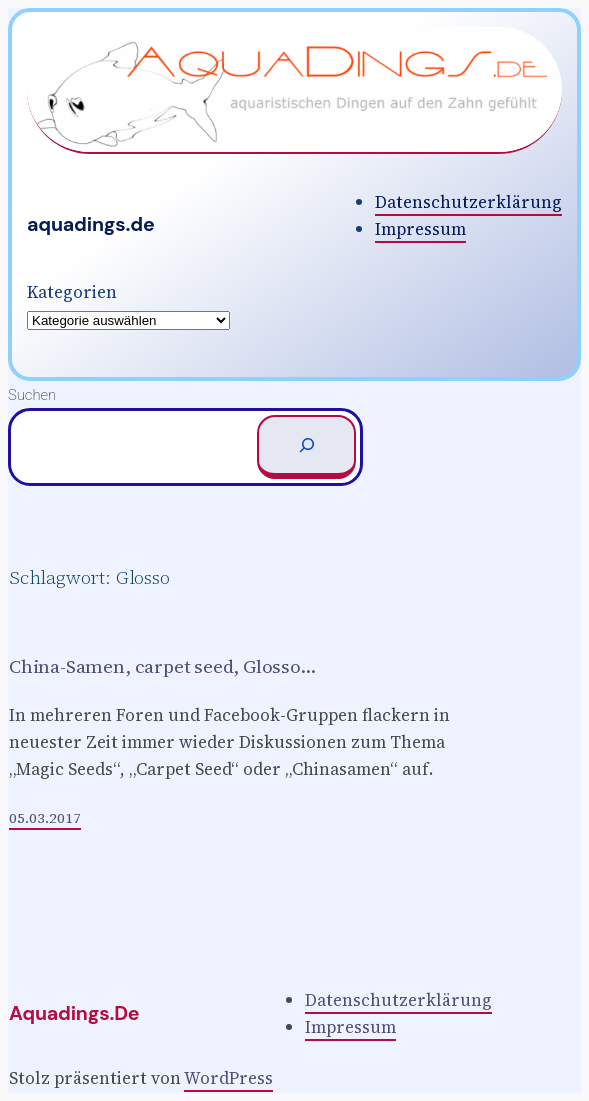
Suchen (32, 395)
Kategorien (72, 292)
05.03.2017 (45, 818)
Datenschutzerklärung (468, 202)
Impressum (420, 229)
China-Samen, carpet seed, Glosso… (162, 666)
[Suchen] (306, 447)
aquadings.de (90, 224)
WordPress (228, 1078)
